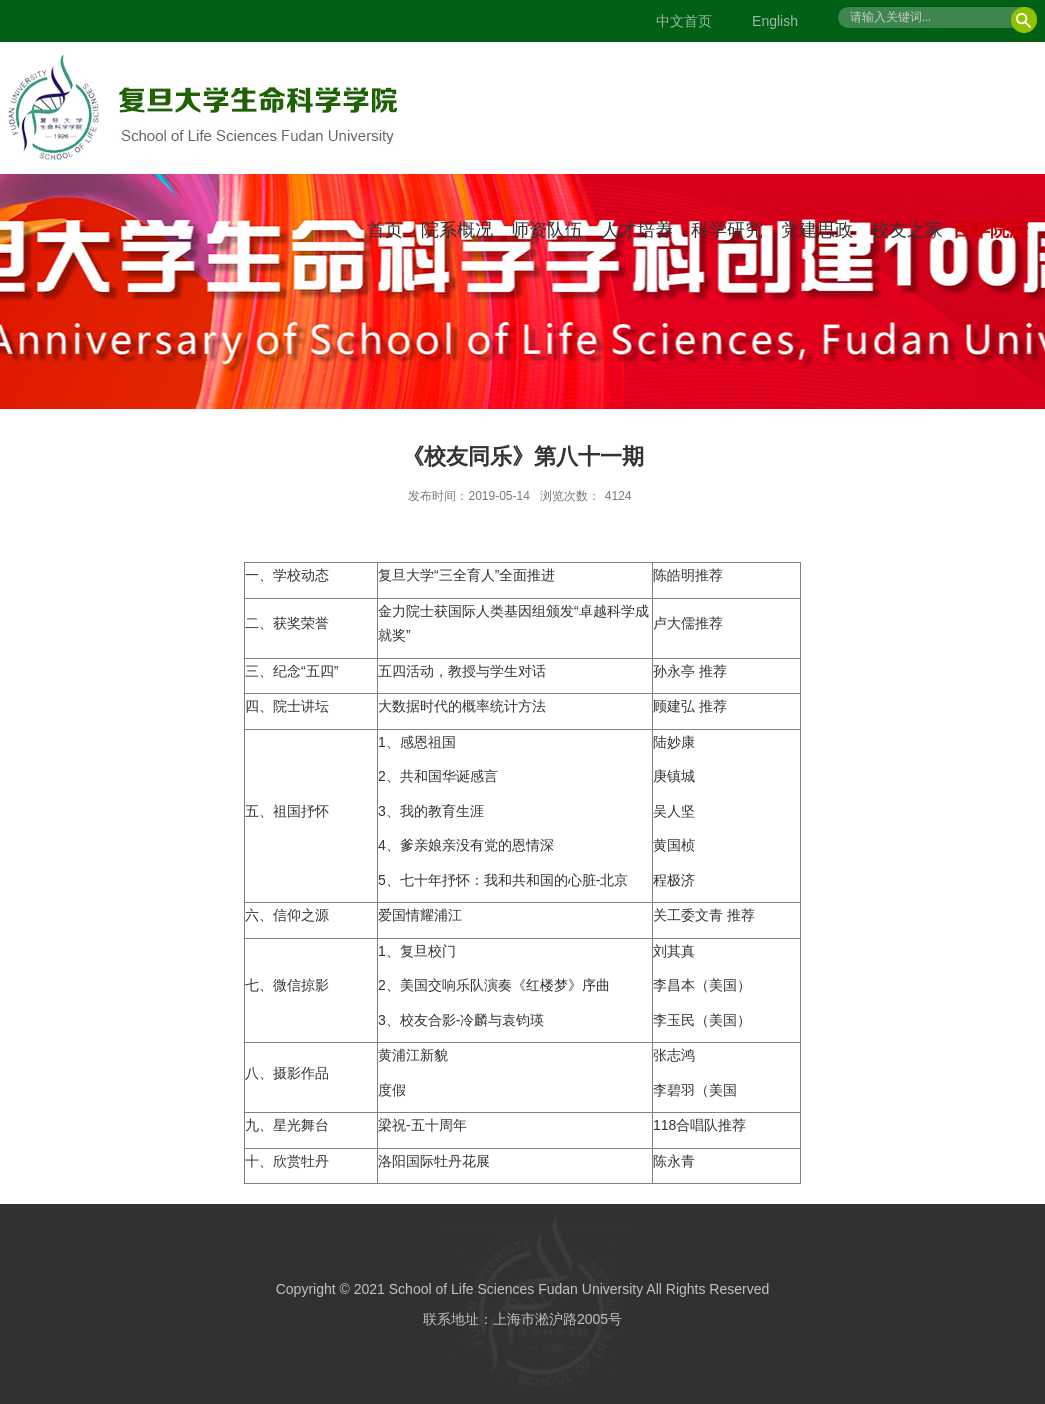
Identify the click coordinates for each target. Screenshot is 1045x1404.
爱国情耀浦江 (420, 915)
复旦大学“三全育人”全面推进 (466, 575)
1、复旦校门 (417, 951)
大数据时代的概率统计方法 (462, 706)
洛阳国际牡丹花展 (434, 1161)
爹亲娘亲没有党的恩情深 (477, 845)
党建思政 (817, 230)
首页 (385, 230)
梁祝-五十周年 (422, 1125)
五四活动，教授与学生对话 (462, 671)
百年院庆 (990, 229)
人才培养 (637, 230)
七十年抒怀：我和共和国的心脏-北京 (514, 880)
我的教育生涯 (442, 811)
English (775, 21)
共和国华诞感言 (449, 776)
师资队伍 (547, 230)
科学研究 (727, 230)
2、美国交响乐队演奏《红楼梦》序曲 (494, 985)
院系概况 (457, 230)
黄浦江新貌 (413, 1055)
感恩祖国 (428, 742)
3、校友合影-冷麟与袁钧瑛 (461, 1020)
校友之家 (907, 230)
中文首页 (684, 21)
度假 (392, 1090)
